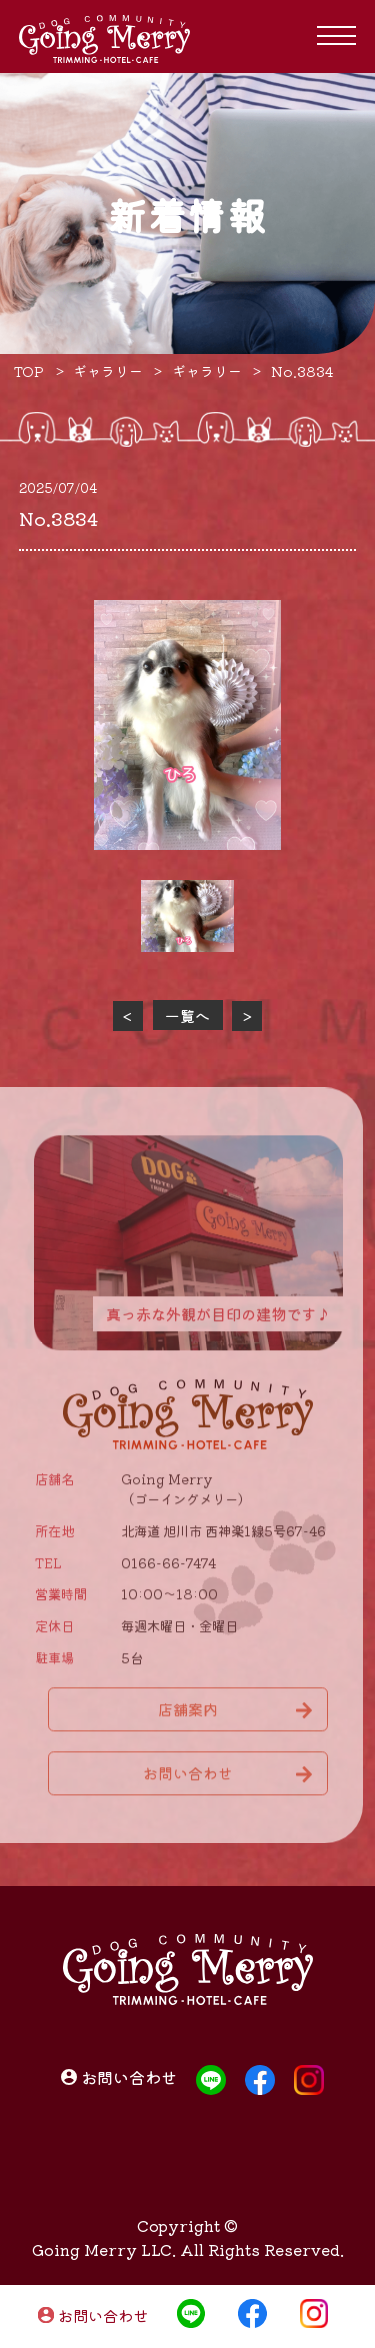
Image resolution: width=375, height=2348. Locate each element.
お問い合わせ (103, 2316)
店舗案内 (188, 1714)
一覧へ (187, 1015)
